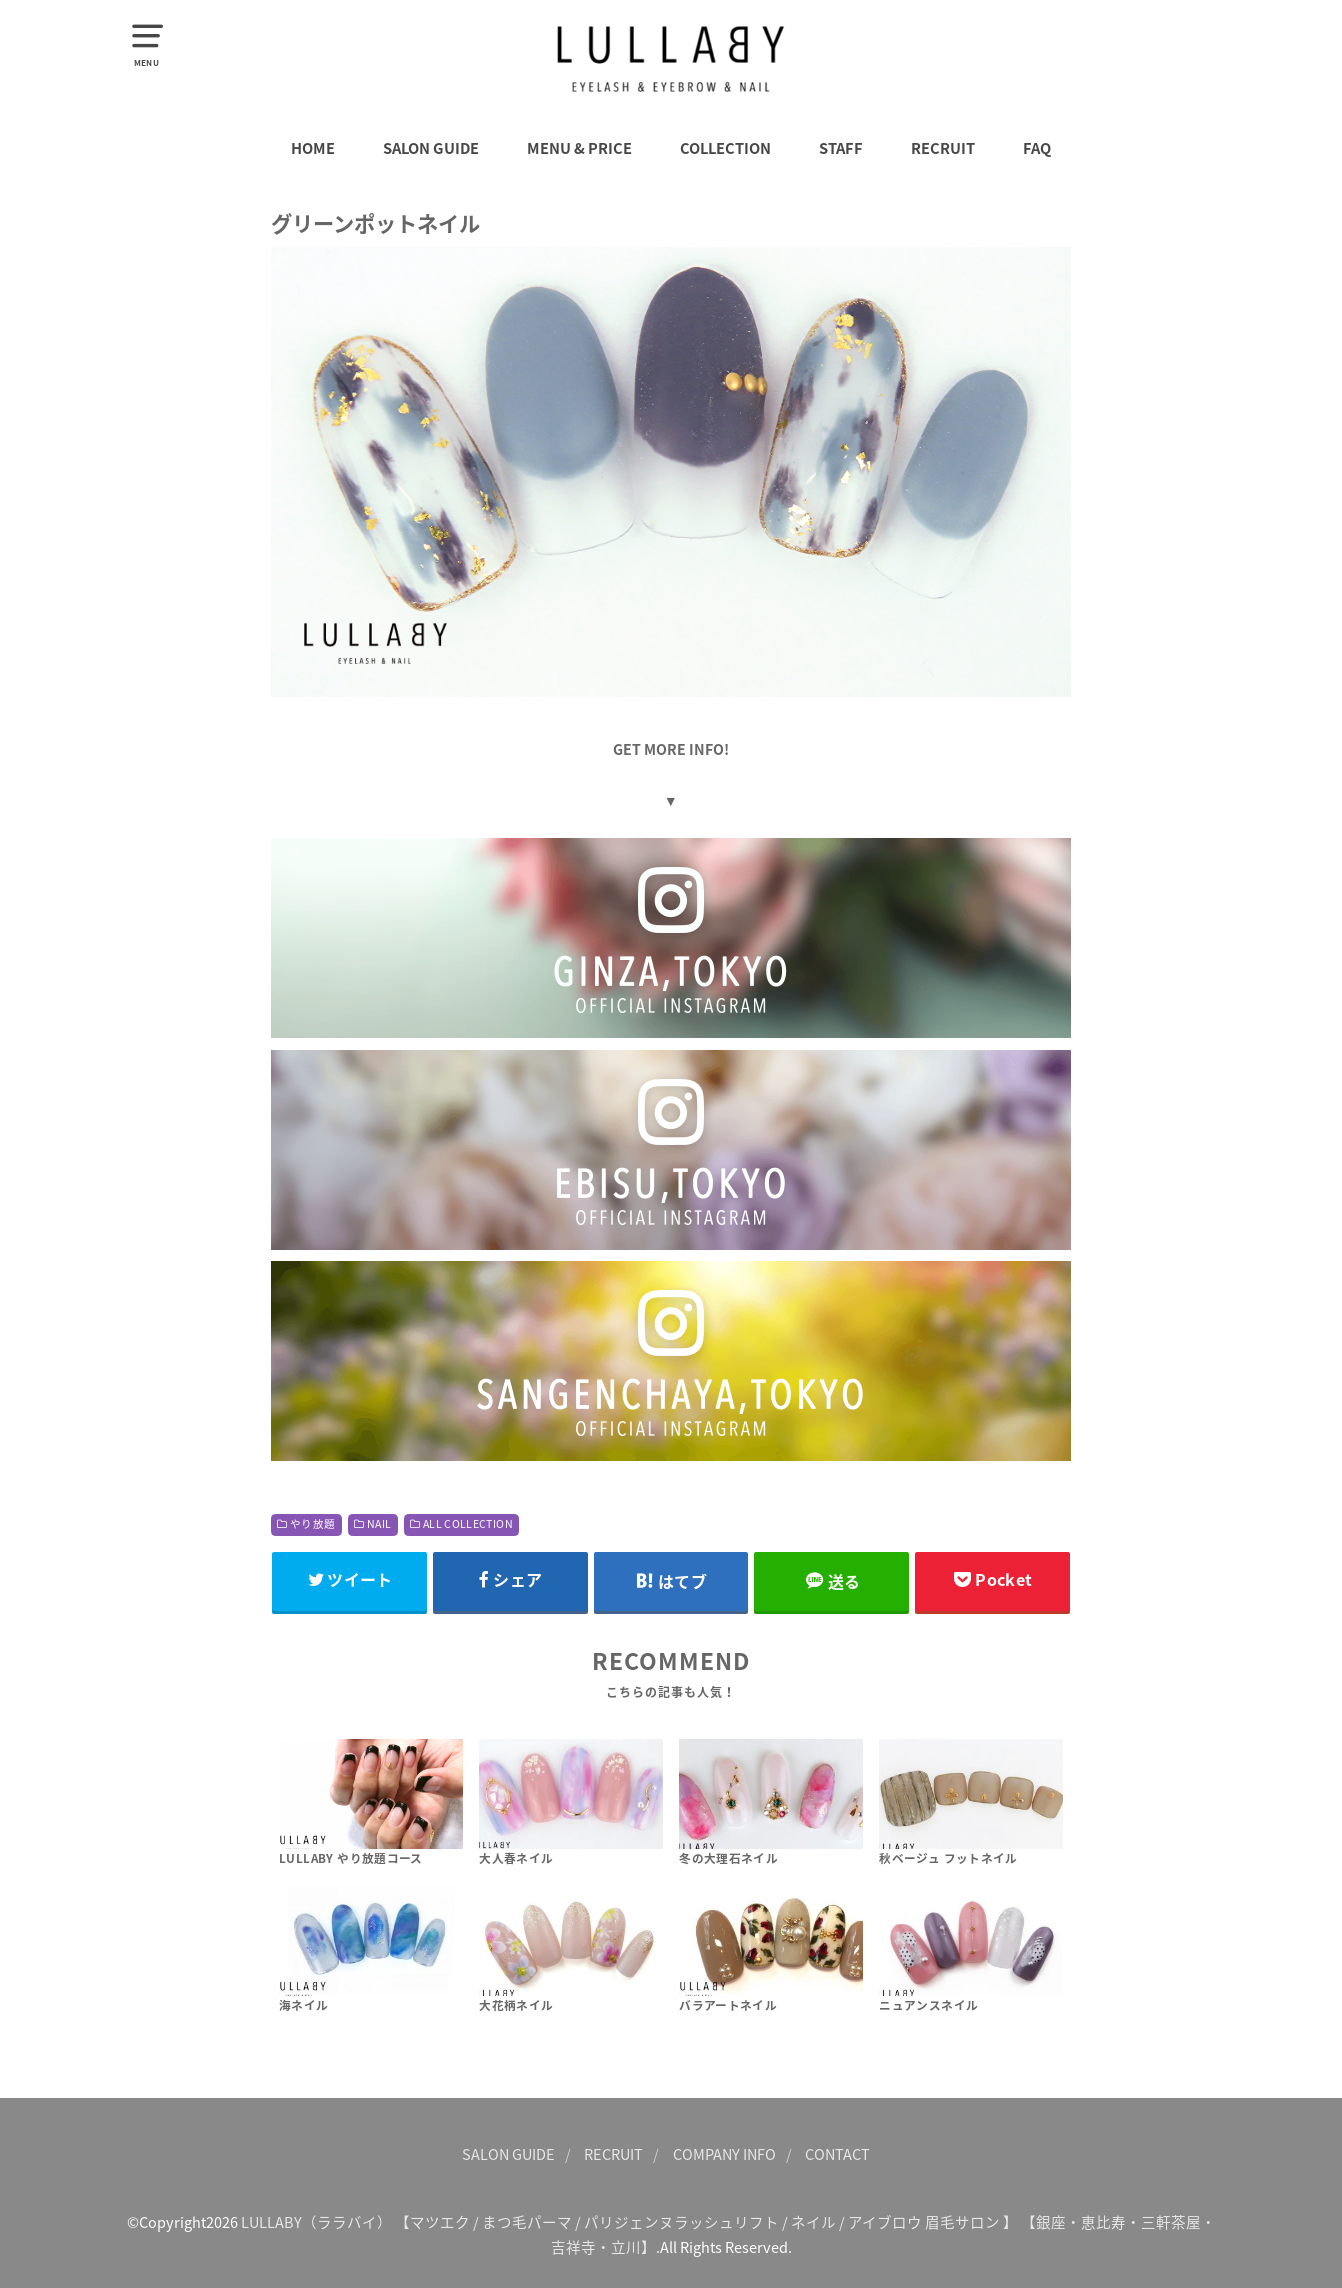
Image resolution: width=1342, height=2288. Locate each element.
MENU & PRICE (579, 148)
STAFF (841, 148)
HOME (313, 148)
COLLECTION (725, 148)
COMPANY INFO (724, 2154)
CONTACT (837, 2154)
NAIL (379, 1523)
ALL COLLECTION (468, 1523)
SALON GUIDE (431, 148)
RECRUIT (943, 148)
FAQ (1037, 148)
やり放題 (312, 1523)
